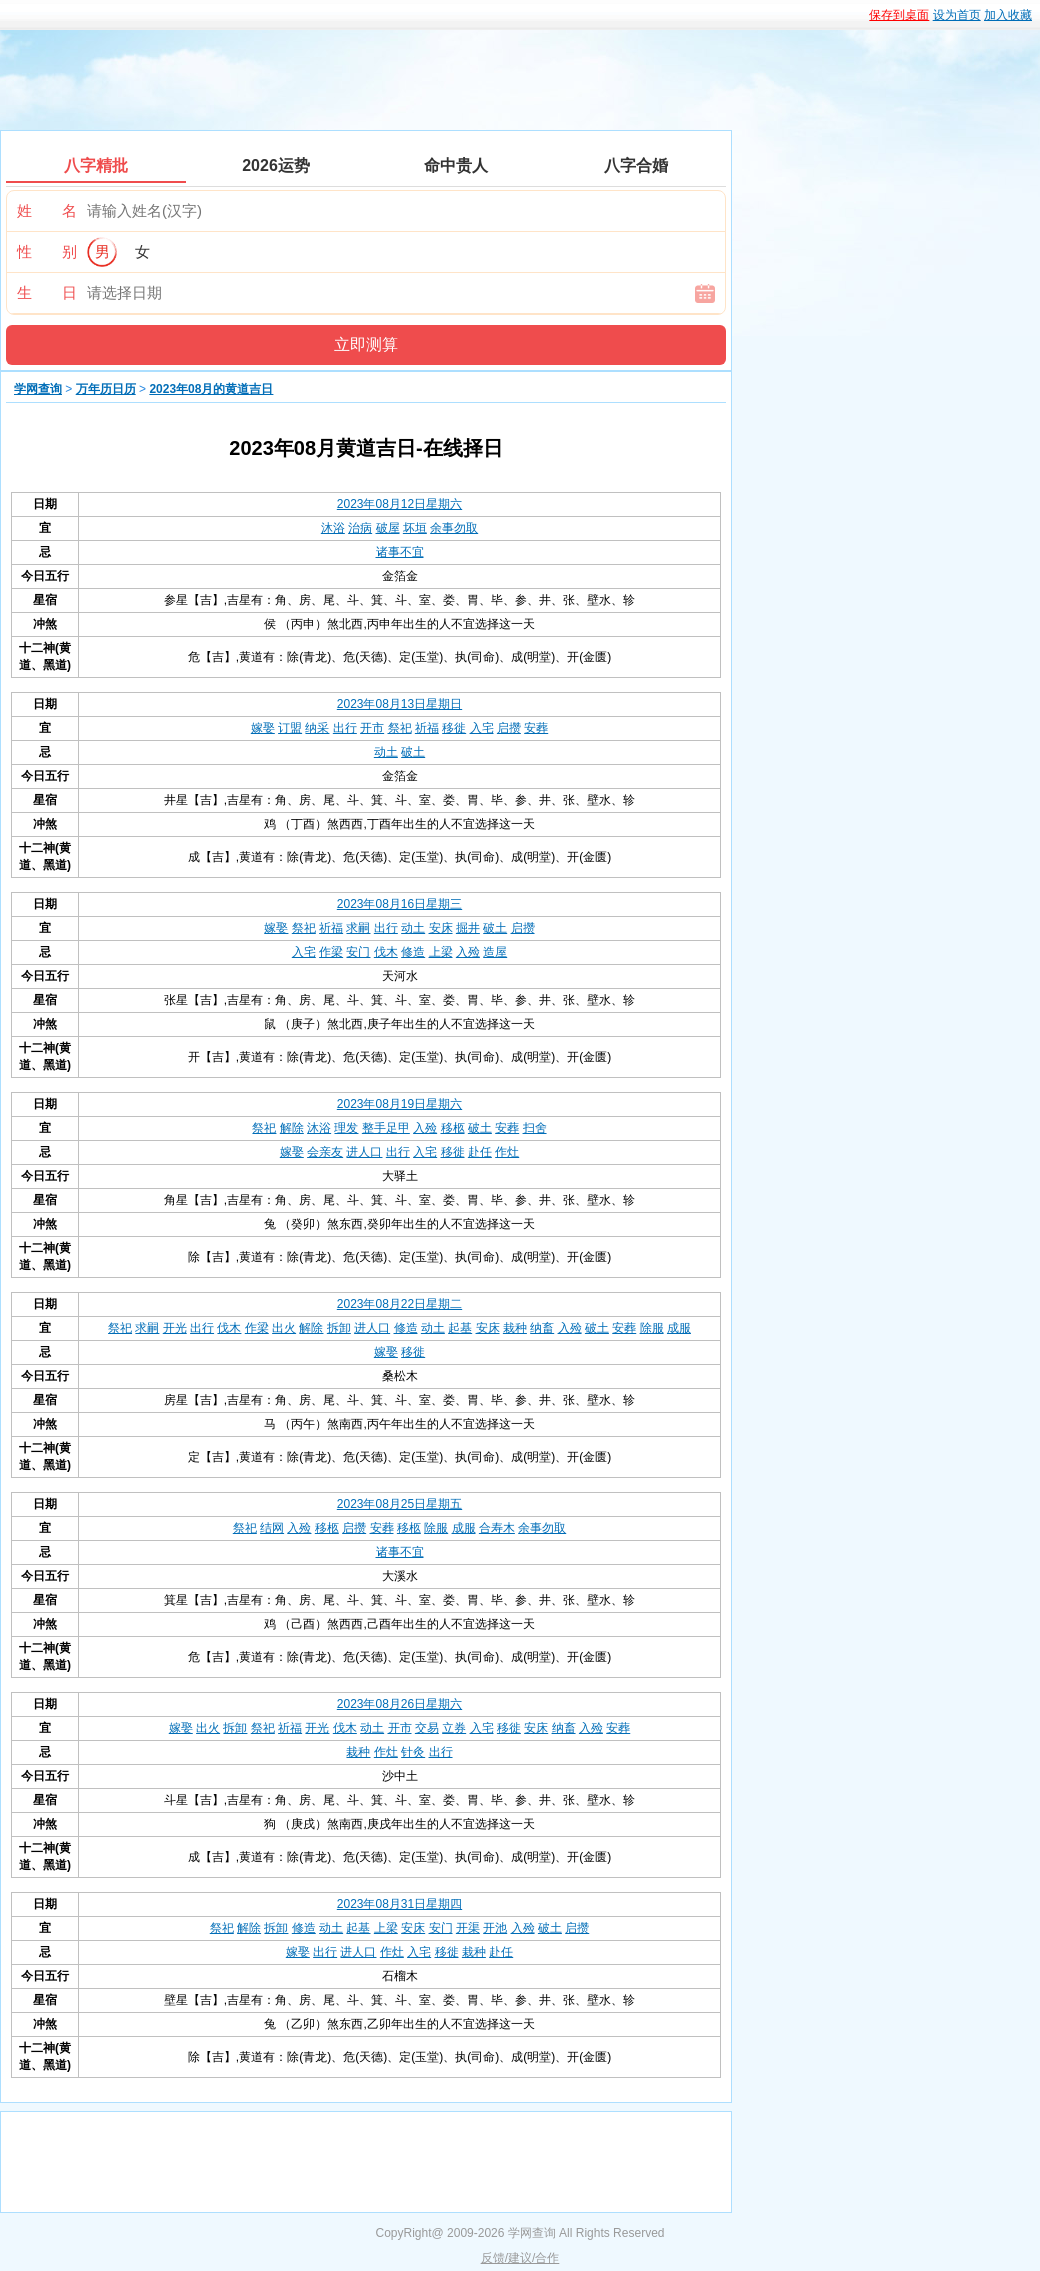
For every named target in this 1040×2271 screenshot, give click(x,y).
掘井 (468, 928)
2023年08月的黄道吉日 (211, 389)
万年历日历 (106, 389)
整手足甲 (386, 1128)
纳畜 (542, 1328)
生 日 (47, 292)
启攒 (509, 728)
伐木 (386, 952)
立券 (454, 1728)
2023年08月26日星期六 (399, 1704)
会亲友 (325, 1152)
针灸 (413, 1752)
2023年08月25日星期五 (399, 1504)
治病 (360, 528)
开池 (495, 1928)
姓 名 (47, 210)
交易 (427, 1728)
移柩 (453, 1128)
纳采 (317, 728)
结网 (272, 1528)
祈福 (427, 728)
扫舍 (535, 1128)
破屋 (388, 528)
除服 (652, 1328)
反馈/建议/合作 (520, 2258)
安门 (358, 952)
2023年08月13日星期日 (399, 704)
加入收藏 (1008, 15)
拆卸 (339, 1328)
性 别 (47, 251)
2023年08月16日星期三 (399, 904)
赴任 (480, 1152)
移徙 (454, 728)
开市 (372, 728)
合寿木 (497, 1528)
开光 (175, 1328)
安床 (441, 928)
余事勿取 (454, 528)
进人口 (364, 1152)
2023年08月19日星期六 (399, 1104)
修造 (413, 952)
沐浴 (333, 528)
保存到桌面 (899, 15)
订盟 (290, 728)
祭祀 (400, 728)
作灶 (507, 1152)
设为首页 (957, 15)
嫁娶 (263, 728)
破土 (413, 752)
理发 (346, 1128)
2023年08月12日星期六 (399, 504)
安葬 (536, 728)
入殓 (468, 952)
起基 (460, 1328)
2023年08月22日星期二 (399, 1304)
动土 (386, 752)
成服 (679, 1328)
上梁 (441, 952)
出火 (284, 1328)
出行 (345, 728)
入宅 (482, 728)
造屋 (495, 952)
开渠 (468, 1928)
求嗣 (358, 928)
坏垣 (415, 528)
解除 (292, 1128)
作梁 (331, 952)
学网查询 (38, 389)
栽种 (515, 1328)
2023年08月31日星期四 (399, 1904)
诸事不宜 (400, 552)
